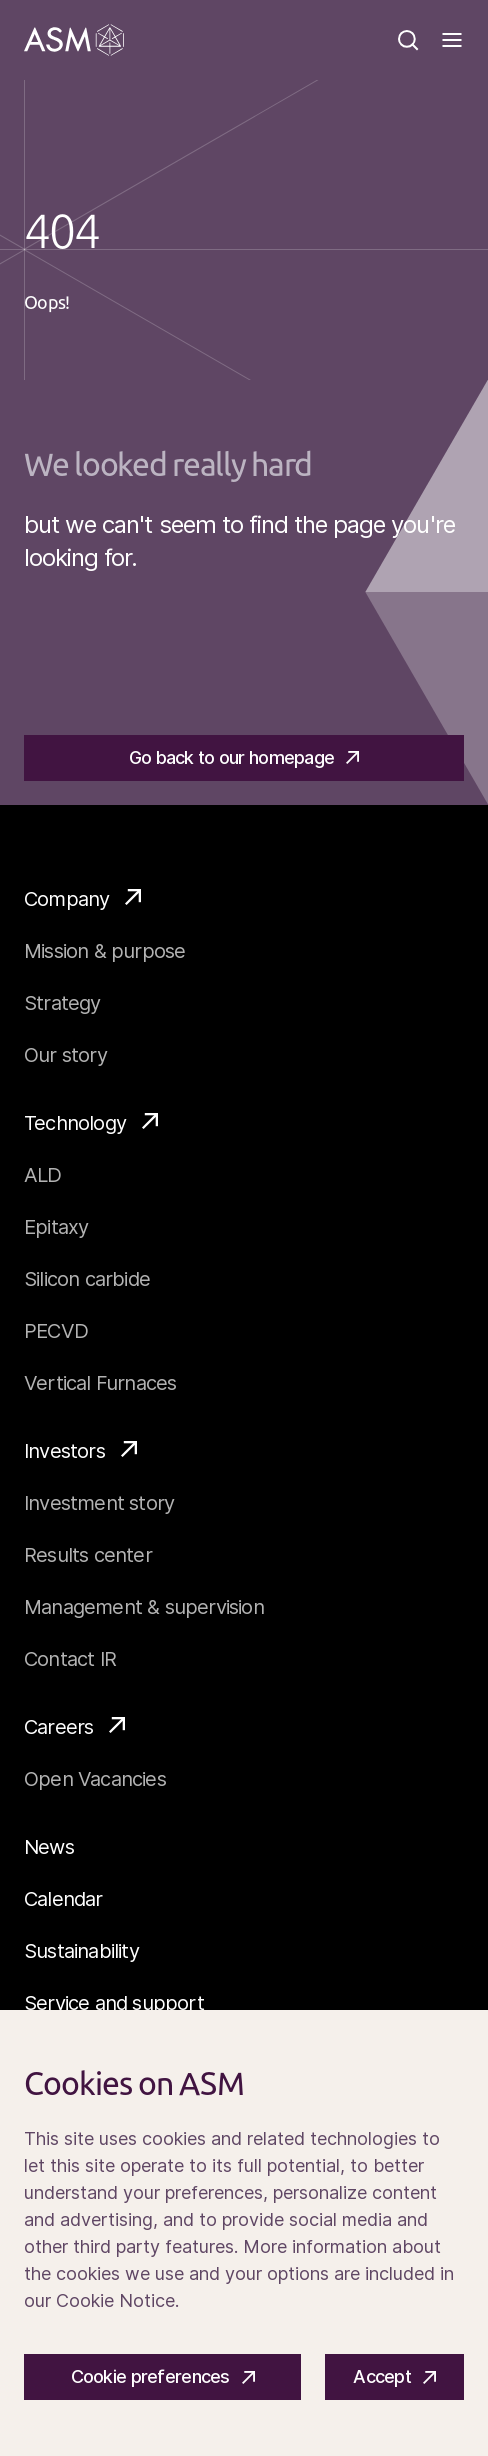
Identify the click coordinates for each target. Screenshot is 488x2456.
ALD (43, 1175)
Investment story (99, 1503)
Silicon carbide (87, 1279)
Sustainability (81, 1951)
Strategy (62, 1003)
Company (82, 898)
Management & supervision (144, 1607)
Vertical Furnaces (100, 1383)
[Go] (74, 40)
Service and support (114, 2003)
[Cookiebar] (244, 2233)
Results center (88, 1555)
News (49, 1847)
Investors (80, 1450)
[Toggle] (452, 40)
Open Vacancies (95, 1779)
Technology (91, 1122)
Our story (65, 1055)
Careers (74, 1726)
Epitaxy (56, 1227)
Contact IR (70, 1659)
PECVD (56, 1331)
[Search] (408, 40)
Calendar (63, 1899)
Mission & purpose (104, 951)
